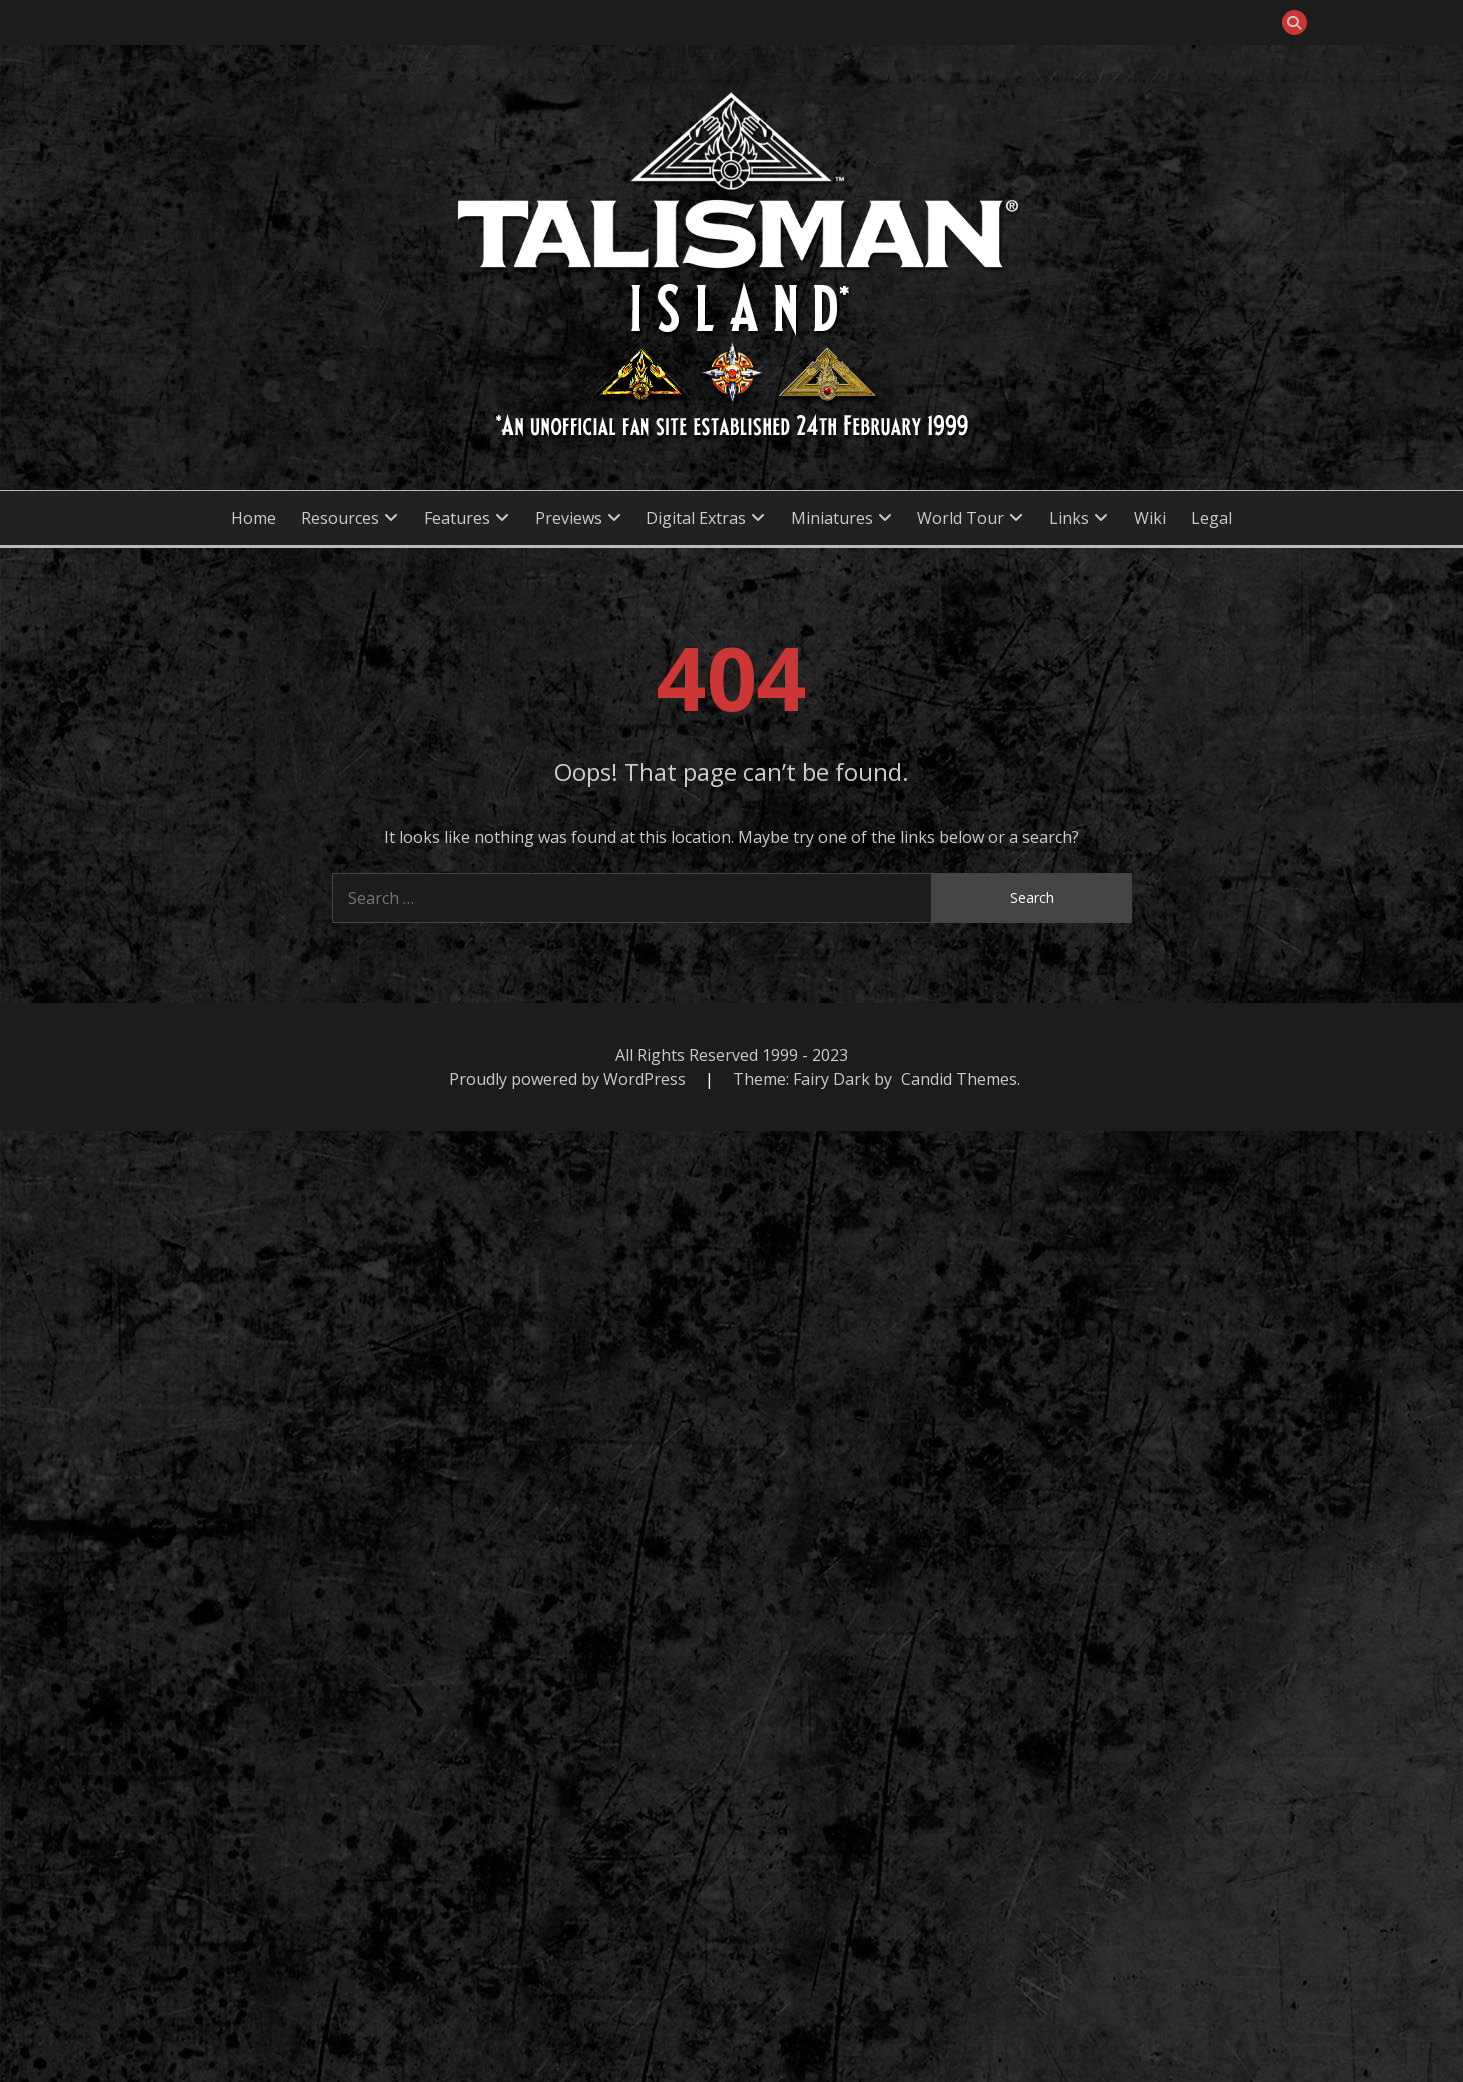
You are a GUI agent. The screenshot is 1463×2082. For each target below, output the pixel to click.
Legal (1211, 518)
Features (457, 518)
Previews (568, 518)
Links (1069, 518)
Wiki (1150, 518)
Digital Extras (696, 518)
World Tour (960, 518)
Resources (340, 518)
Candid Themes (959, 1079)
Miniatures (832, 518)
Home (253, 518)
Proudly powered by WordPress (569, 1079)
